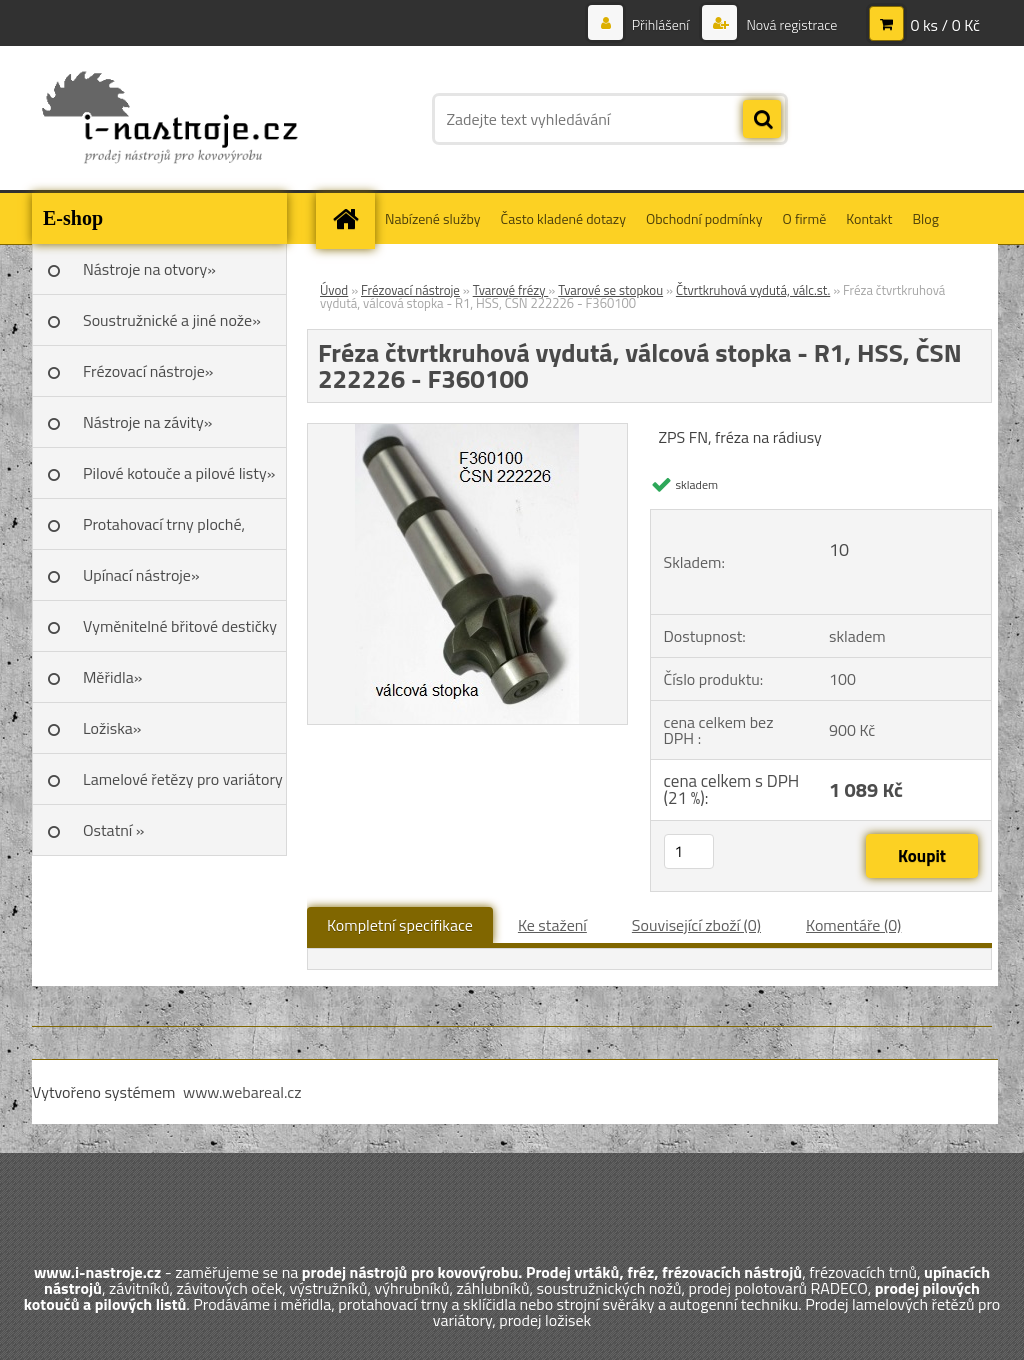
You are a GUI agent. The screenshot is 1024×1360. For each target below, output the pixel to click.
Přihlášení (661, 24)
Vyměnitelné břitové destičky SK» (180, 633)
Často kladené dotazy (563, 218)
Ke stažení (552, 925)
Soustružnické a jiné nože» (172, 320)
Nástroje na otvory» (149, 269)
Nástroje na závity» (147, 422)
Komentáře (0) (853, 925)
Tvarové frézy (511, 290)
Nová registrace (790, 24)
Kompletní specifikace (400, 925)
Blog (925, 218)
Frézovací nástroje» (148, 371)
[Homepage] (352, 218)
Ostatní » (114, 830)
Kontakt (869, 218)
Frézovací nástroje (410, 290)
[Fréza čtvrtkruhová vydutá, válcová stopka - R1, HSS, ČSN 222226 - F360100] (467, 432)
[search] (762, 120)
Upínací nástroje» (141, 575)
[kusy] (689, 851)
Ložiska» (112, 728)
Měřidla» (112, 677)
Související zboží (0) (696, 925)
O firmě (805, 218)
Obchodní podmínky (704, 218)
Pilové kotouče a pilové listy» (179, 473)
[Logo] (169, 119)
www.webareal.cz (242, 1092)
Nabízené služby (433, 218)
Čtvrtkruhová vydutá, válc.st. (753, 290)
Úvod (334, 290)
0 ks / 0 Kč (945, 25)
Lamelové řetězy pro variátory (183, 779)
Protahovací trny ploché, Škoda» (164, 531)
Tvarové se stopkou (610, 290)
